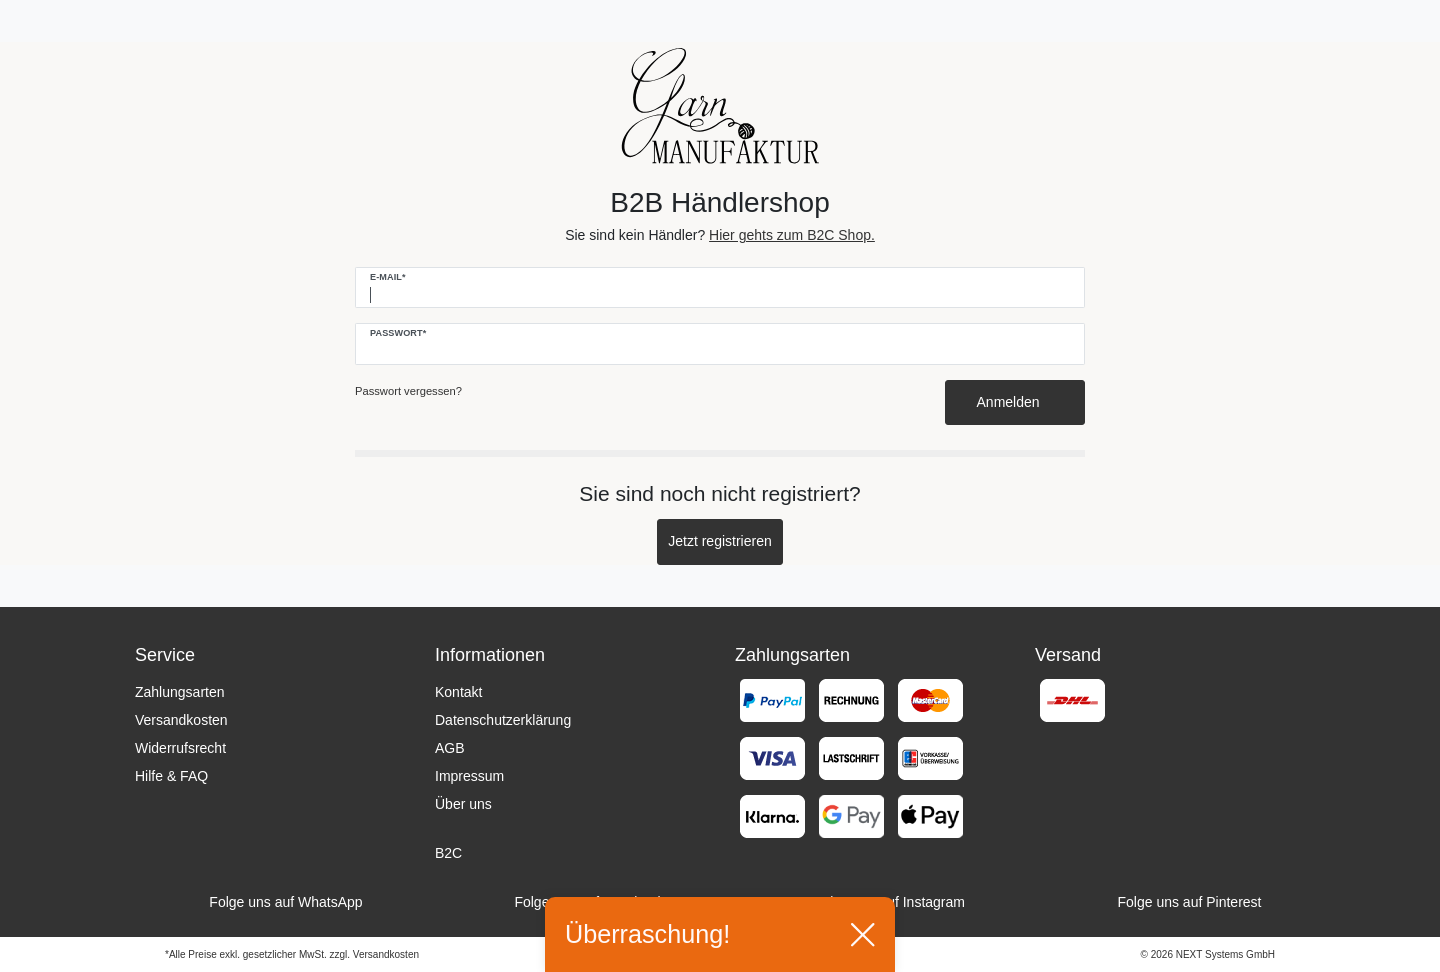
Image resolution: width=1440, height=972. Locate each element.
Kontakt (458, 692)
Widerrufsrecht (180, 748)
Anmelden (1015, 402)
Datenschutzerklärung (503, 720)
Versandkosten (181, 720)
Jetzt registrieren (719, 541)
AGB (450, 748)
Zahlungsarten (180, 692)
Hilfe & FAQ (171, 776)
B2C (448, 853)
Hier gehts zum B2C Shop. (792, 235)
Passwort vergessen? (408, 391)
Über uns (463, 804)
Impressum (469, 776)
